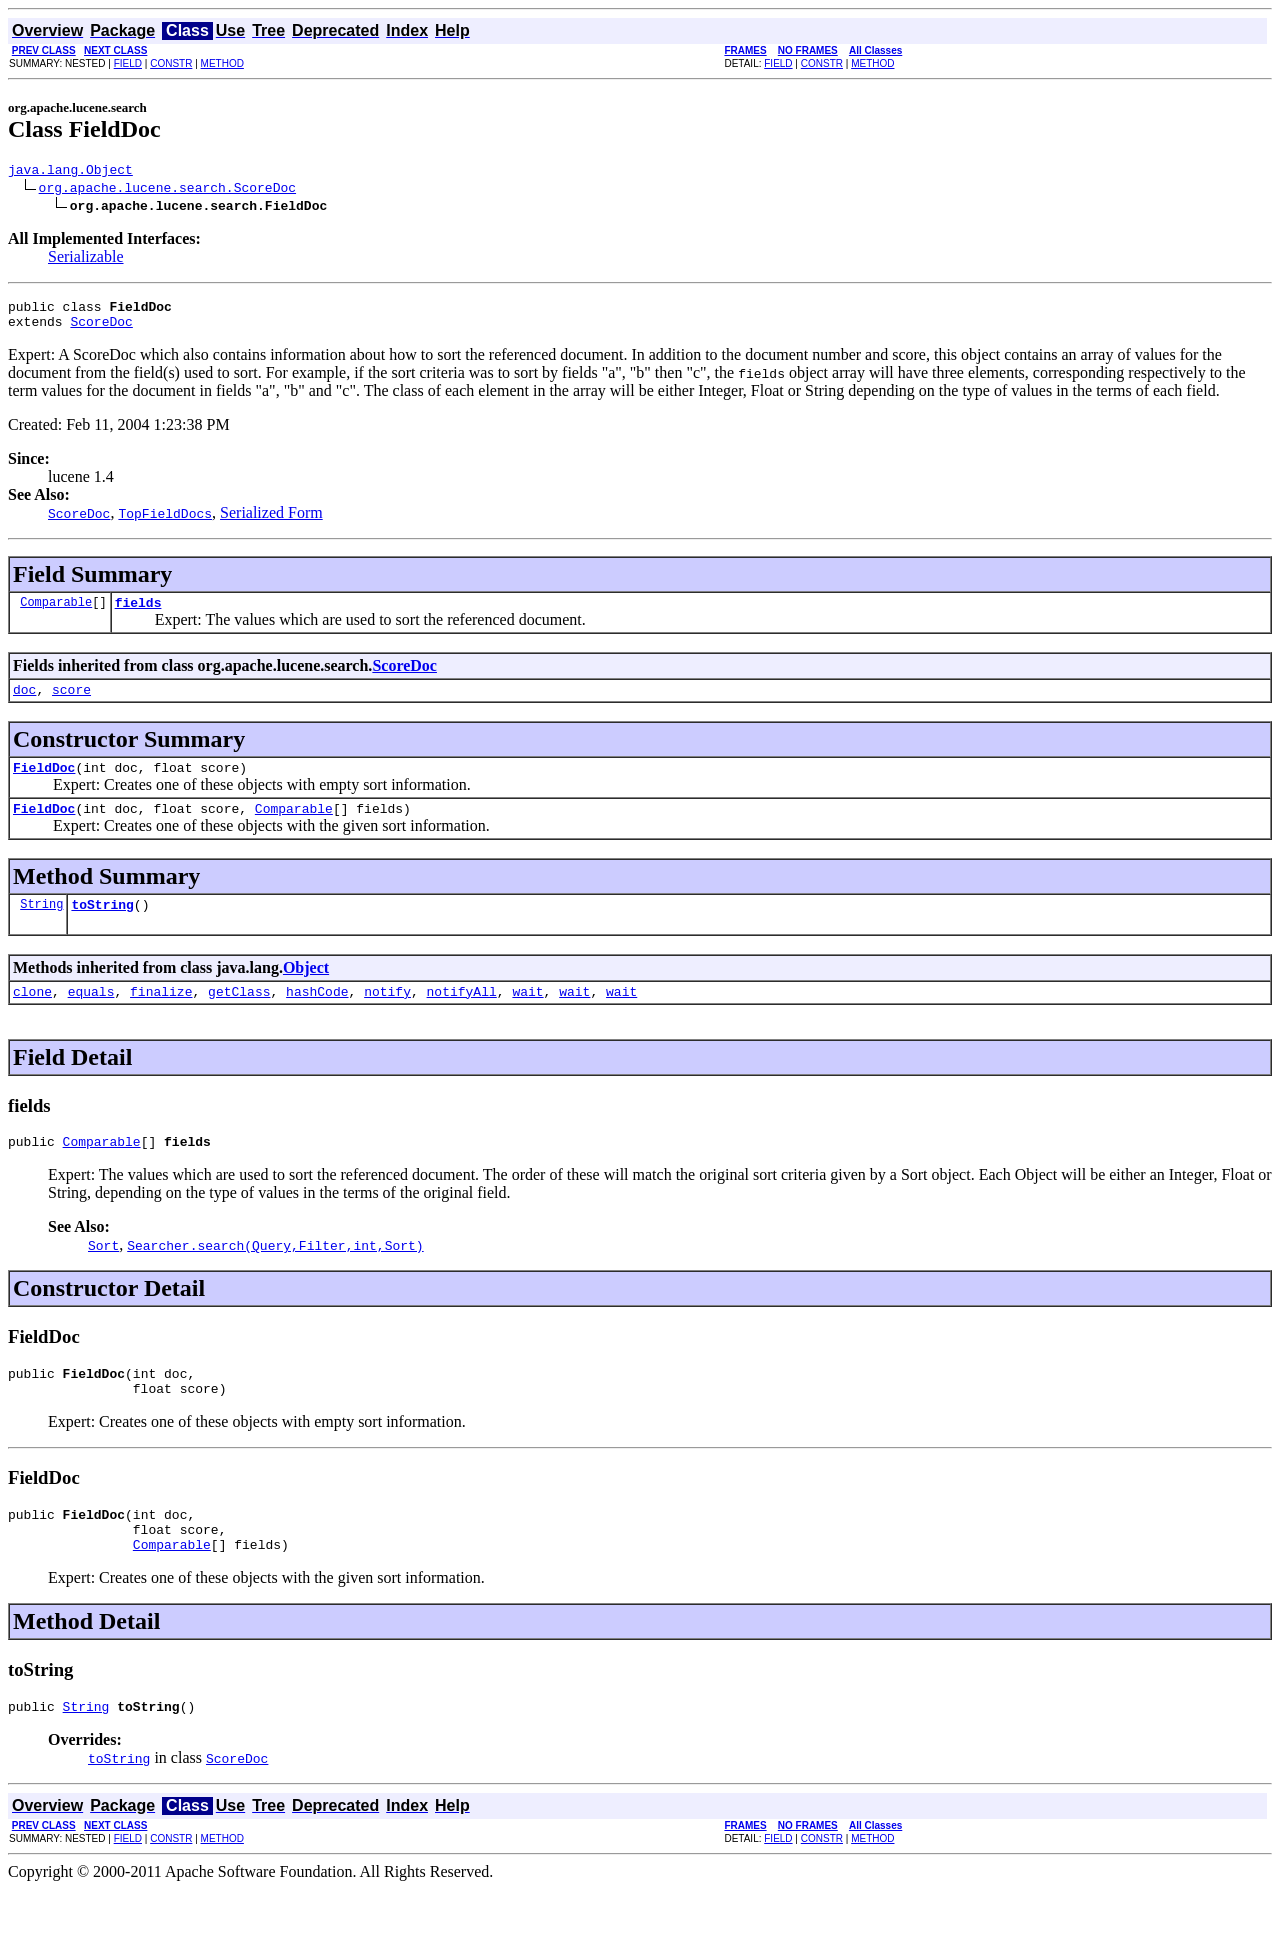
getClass (239, 1018)
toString (102, 928)
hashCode (317, 1018)
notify (387, 1018)
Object (306, 991)
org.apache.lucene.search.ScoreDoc (167, 190)
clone (32, 1018)
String (41, 927)
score (71, 704)
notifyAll (462, 1018)
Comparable (56, 613)
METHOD (222, 63)
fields (138, 614)
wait (527, 1018)
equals (91, 1018)
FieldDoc (44, 785)
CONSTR (171, 63)
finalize (161, 1018)
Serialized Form (271, 521)
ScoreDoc (101, 330)
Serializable (86, 259)
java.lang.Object (70, 172)
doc (24, 704)
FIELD (128, 63)
